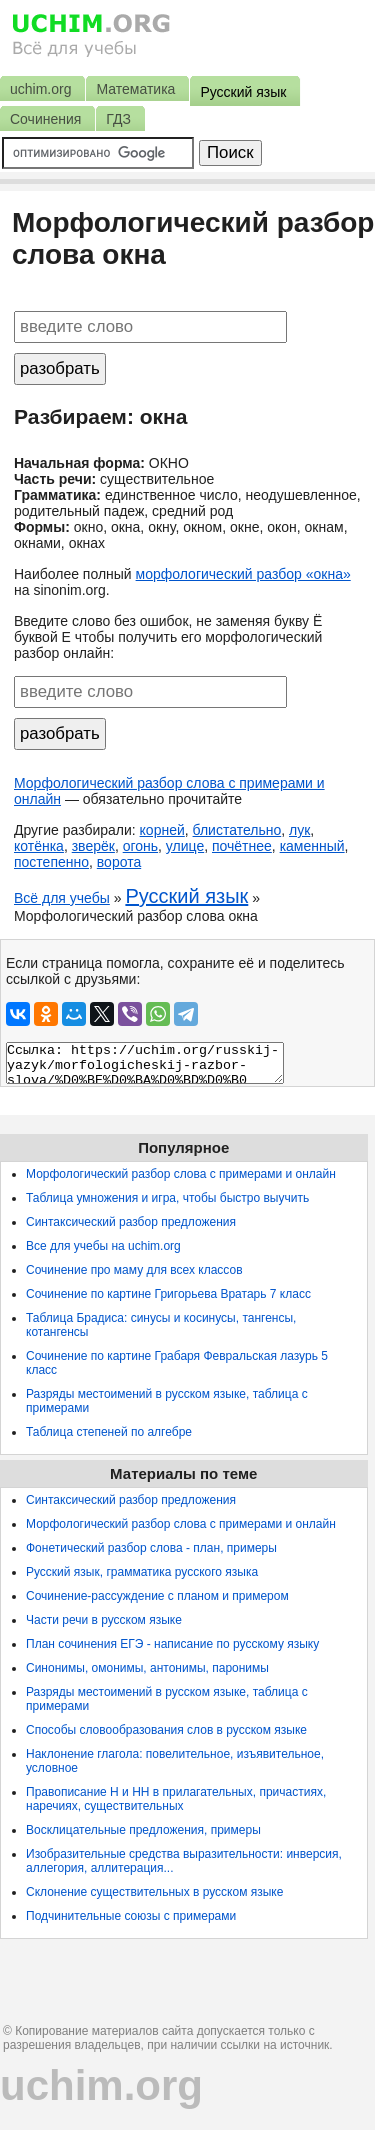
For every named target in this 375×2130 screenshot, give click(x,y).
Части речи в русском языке (104, 1620)
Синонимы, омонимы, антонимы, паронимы (147, 1668)
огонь (140, 846)
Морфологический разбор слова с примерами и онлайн (181, 1174)
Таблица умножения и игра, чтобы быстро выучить (167, 1198)
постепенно (51, 862)
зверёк (93, 846)
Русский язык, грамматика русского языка (142, 1572)
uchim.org (101, 2085)
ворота (119, 862)
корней (162, 830)
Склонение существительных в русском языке (154, 1892)
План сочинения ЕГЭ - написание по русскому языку (172, 1644)
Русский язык (186, 896)
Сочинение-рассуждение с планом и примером (157, 1596)
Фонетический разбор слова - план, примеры (151, 1548)
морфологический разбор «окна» (243, 574)
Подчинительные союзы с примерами (131, 1916)
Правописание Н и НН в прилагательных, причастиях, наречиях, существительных (176, 1799)
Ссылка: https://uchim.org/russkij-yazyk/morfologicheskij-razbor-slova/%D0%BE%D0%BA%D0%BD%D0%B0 (145, 1063)
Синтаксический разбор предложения (131, 1222)
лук (299, 830)
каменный (312, 846)
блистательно (237, 830)
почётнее (242, 846)
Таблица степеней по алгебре (109, 1432)
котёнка (39, 846)
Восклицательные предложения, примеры (143, 1830)
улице (185, 846)
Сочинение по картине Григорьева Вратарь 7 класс (168, 1294)
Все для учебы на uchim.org (103, 1246)
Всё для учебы (62, 898)
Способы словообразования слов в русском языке (166, 1730)
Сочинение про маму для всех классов (134, 1270)
